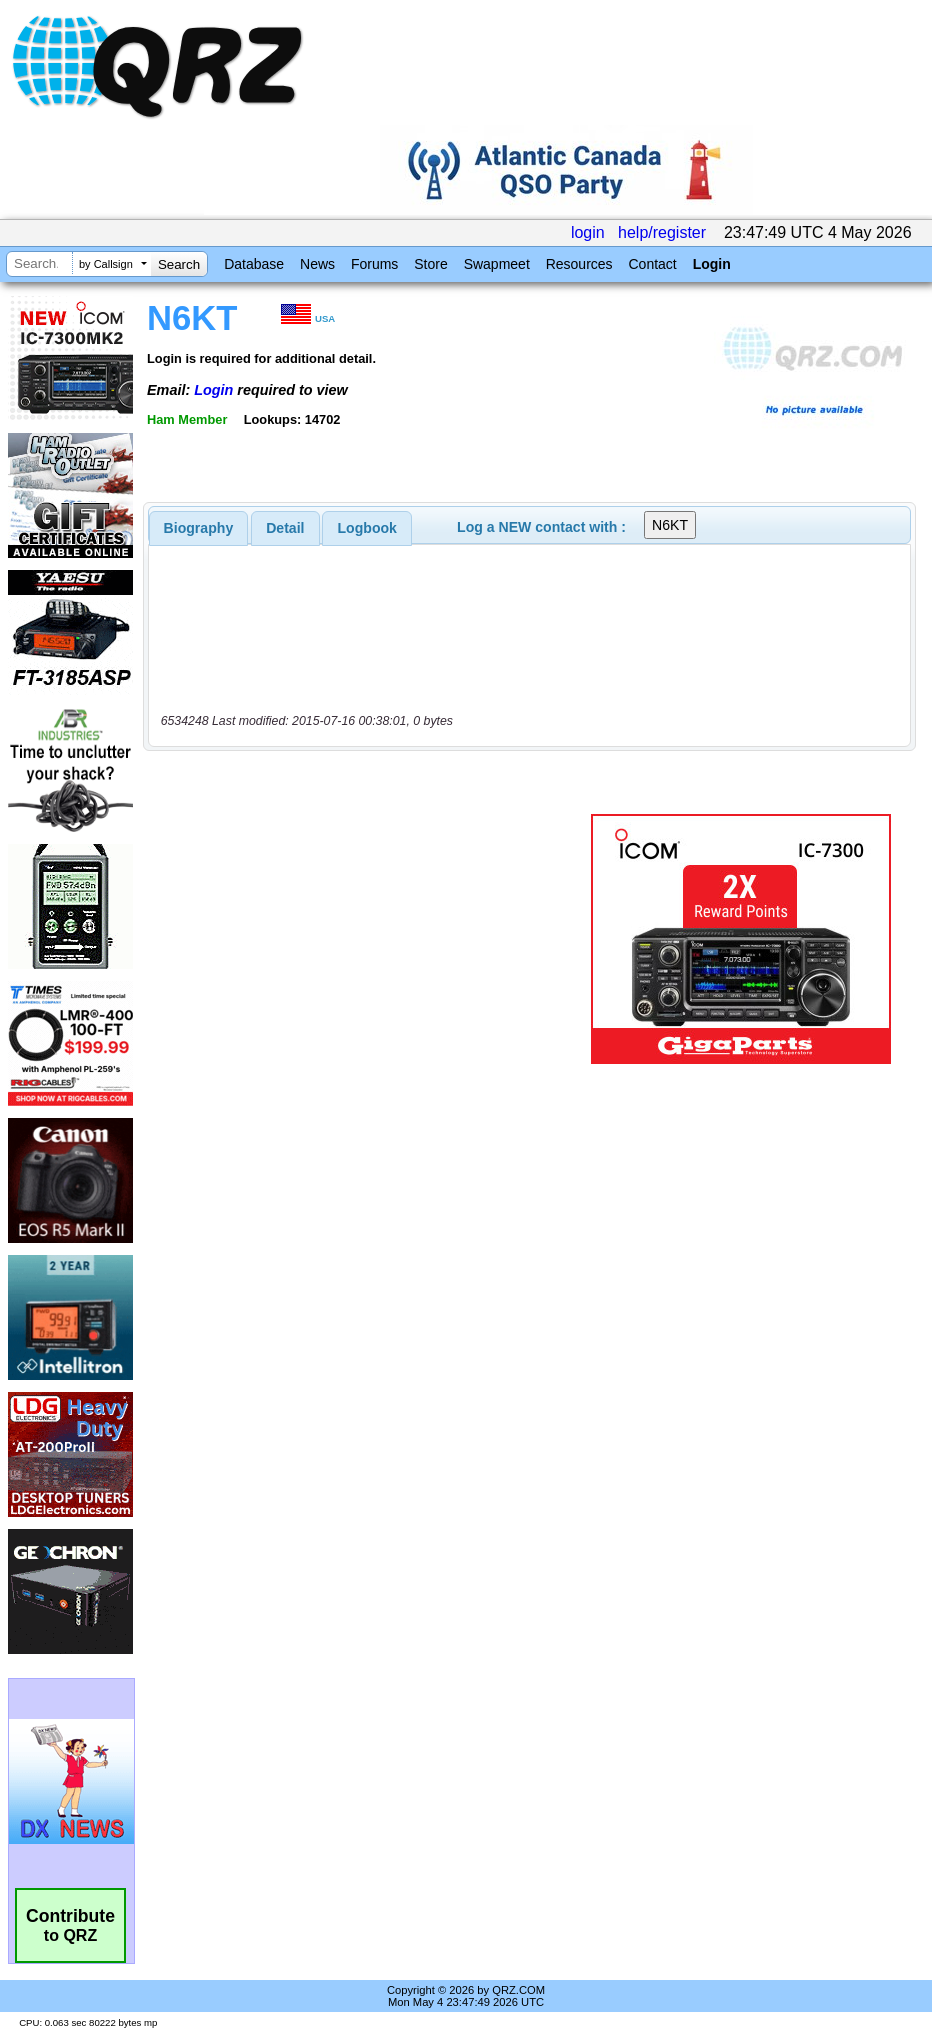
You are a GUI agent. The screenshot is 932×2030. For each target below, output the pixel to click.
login (588, 232)
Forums (374, 264)
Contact (652, 264)
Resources (579, 264)
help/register (662, 232)
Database (254, 264)
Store (430, 264)
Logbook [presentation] (367, 528)
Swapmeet (497, 264)
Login (712, 264)
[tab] (199, 528)
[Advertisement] (371, 939)
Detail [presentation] (285, 528)
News (317, 264)
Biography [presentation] (199, 528)
